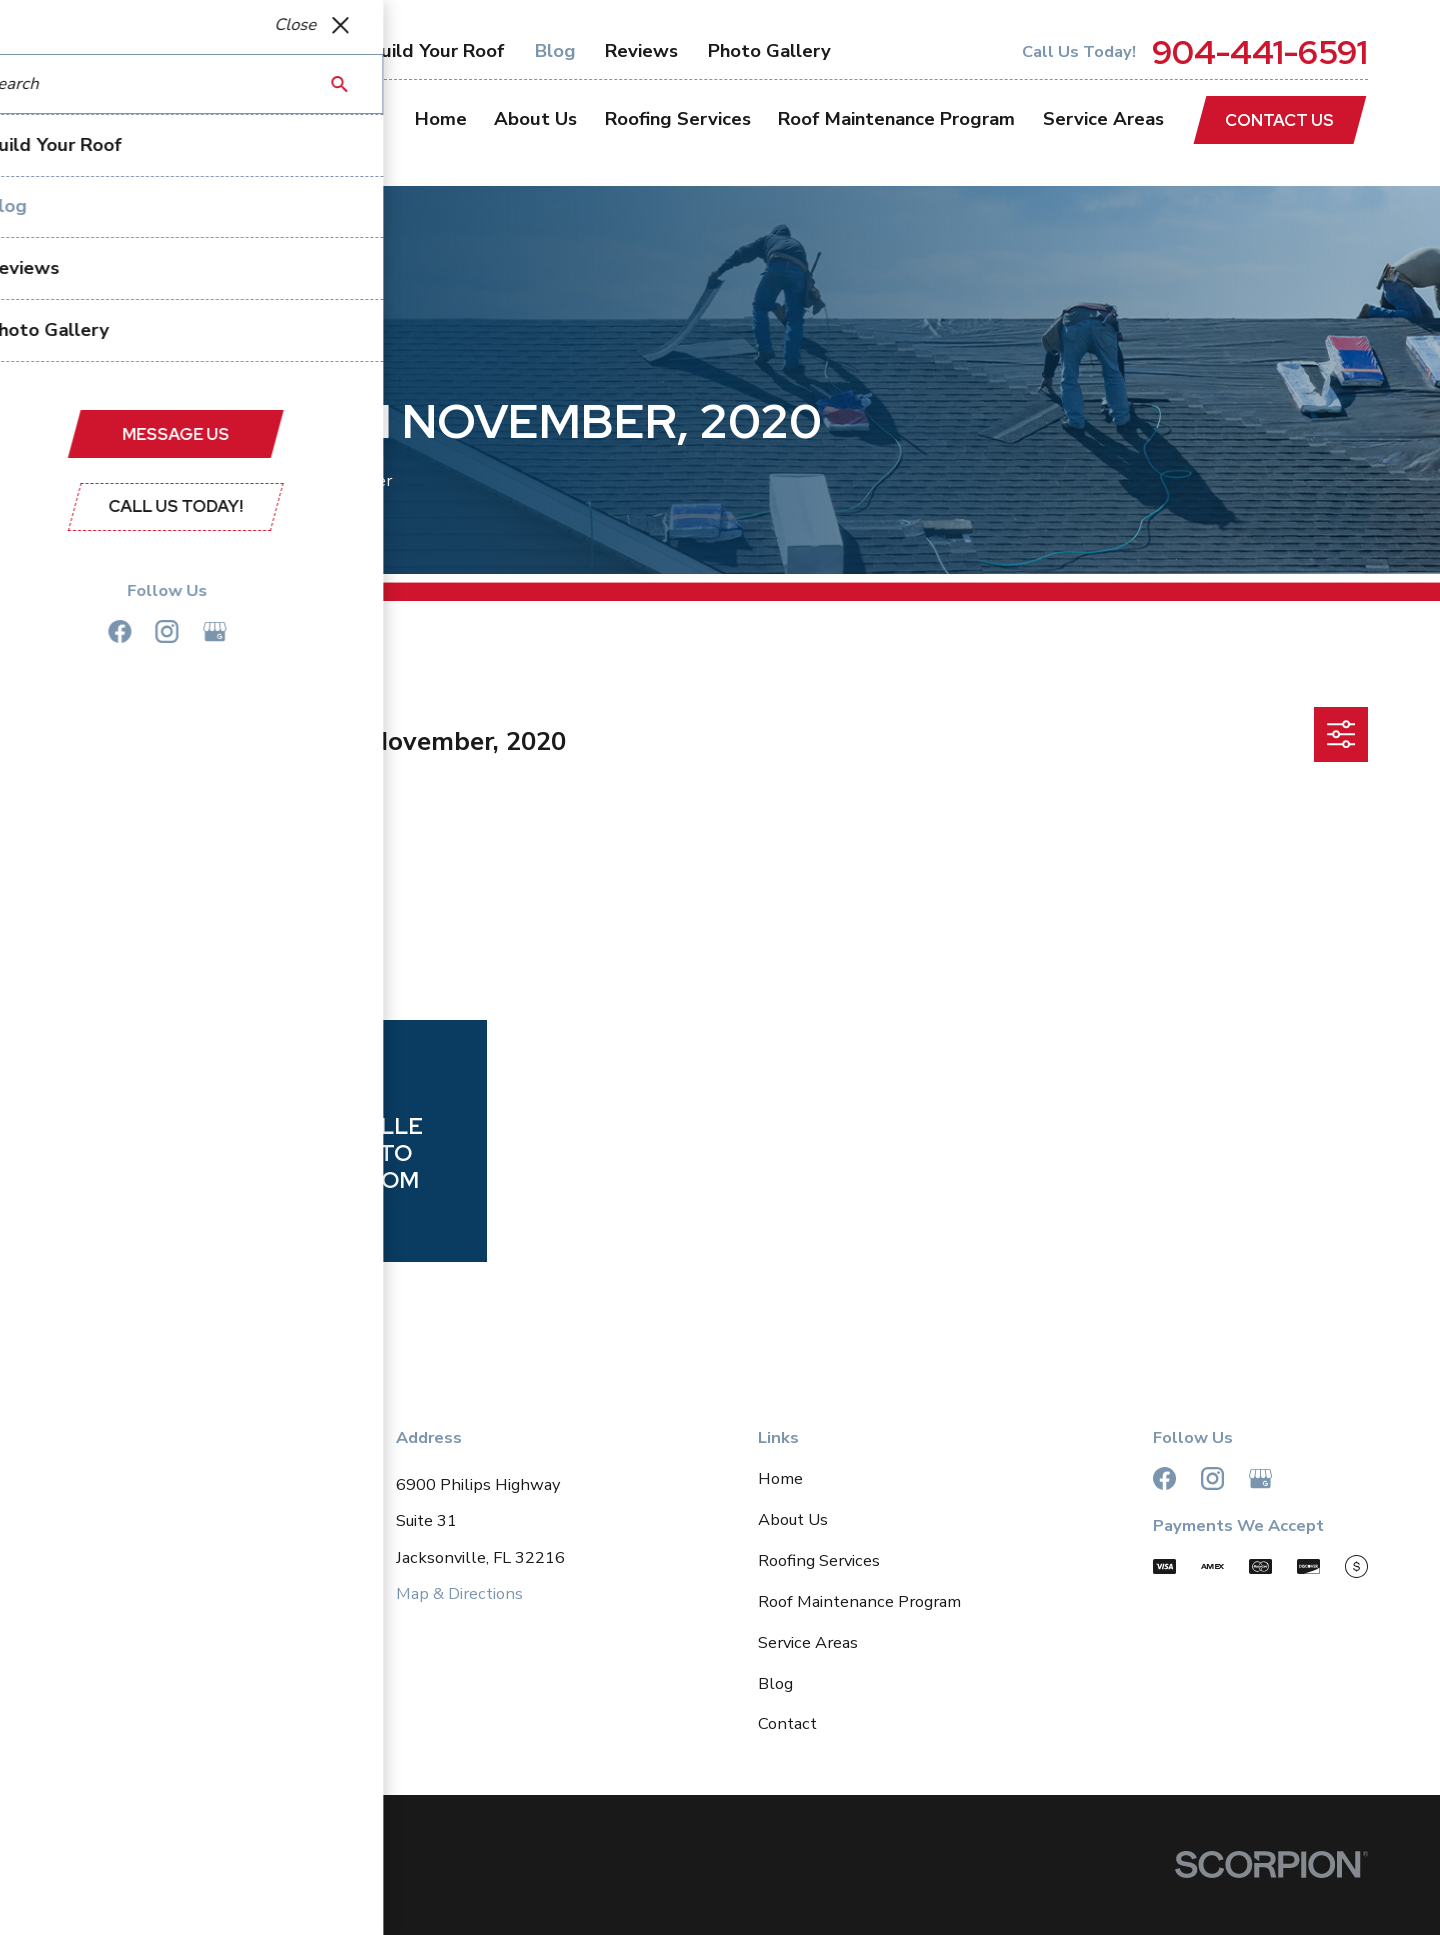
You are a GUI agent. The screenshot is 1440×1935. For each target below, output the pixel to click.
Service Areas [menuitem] (1103, 119)
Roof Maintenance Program (859, 1601)
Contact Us (1279, 120)
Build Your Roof (437, 51)
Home (780, 1478)
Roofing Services (819, 1560)
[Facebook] (1164, 1478)
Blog (555, 51)
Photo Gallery (769, 51)
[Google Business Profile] (1260, 1478)
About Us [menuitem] (535, 119)
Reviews (641, 51)
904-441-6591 (1260, 52)
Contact (787, 1723)
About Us (793, 1519)
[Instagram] (1212, 1478)
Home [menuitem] (441, 119)
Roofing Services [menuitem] (678, 119)
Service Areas (808, 1642)
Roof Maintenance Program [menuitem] (896, 119)
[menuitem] (99, 1895)
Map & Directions (459, 1593)
